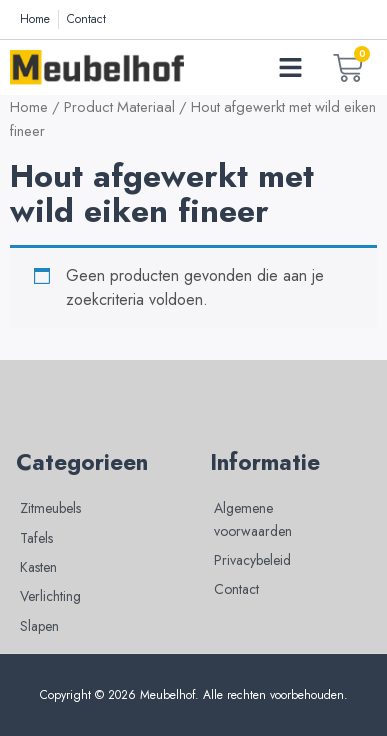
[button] (291, 68)
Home (29, 107)
